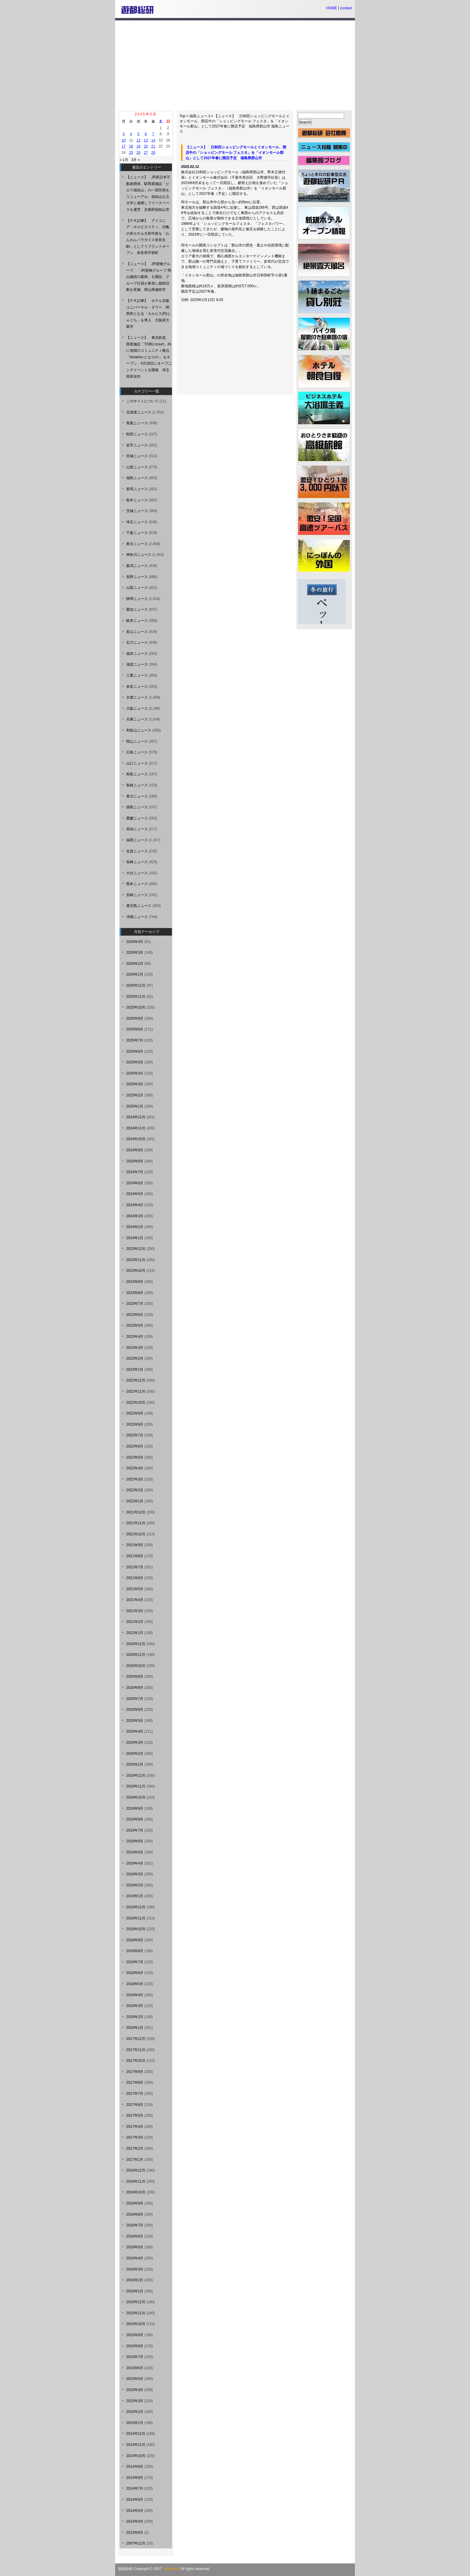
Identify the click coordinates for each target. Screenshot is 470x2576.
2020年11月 (135, 1655)
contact (346, 8)
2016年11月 (135, 2181)
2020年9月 (134, 1676)
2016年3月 (134, 2269)
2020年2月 (134, 1754)
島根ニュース (137, 785)
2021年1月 (134, 1633)
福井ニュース (137, 653)
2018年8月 (134, 1951)
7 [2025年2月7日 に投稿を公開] (153, 134)
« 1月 (124, 160)
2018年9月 (134, 1940)
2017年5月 (134, 2115)
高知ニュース (137, 829)
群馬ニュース (137, 489)
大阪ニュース (137, 708)
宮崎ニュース (137, 895)
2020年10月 (135, 1666)
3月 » (135, 160)
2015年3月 (134, 2401)
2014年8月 (134, 2478)
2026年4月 (134, 942)
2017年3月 (134, 2137)
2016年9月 (134, 2203)
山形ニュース (137, 467)
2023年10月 (135, 1271)
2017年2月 (134, 2148)
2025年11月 (135, 996)
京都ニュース (137, 697)
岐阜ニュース (137, 621)
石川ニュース (137, 642)
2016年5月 (134, 2247)
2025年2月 (134, 1095)
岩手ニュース (137, 445)
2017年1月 (134, 2159)
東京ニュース (137, 544)
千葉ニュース (137, 533)
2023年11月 (135, 1260)
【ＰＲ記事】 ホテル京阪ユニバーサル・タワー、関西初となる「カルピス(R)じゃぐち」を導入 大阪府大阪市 (148, 314)
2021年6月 (134, 1578)
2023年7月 (134, 1303)
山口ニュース (137, 763)
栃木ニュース (137, 500)
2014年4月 (134, 2521)
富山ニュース (137, 632)
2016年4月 (134, 2258)
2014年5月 (134, 2511)
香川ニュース (137, 796)
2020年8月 (134, 1688)
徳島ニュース (137, 807)
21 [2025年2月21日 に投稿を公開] (153, 146)
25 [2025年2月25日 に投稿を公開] (131, 153)
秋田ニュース (137, 434)
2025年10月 (135, 1007)
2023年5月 (134, 1325)
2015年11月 (135, 2313)
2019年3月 (134, 1874)
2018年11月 (135, 1918)
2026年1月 (134, 974)
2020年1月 (134, 1764)
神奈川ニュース (138, 555)
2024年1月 (134, 1238)
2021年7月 (134, 1567)
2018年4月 (134, 1995)
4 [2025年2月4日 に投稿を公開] (131, 134)
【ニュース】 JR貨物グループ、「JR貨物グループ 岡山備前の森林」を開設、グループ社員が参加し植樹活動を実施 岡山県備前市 (148, 277)
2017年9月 (134, 2072)
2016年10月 (135, 2192)
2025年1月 (134, 1106)
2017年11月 (135, 2050)
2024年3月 (134, 1216)
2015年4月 (134, 2390)
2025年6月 (134, 1051)
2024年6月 (134, 1183)
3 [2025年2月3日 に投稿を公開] (124, 134)
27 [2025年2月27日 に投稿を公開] (146, 153)
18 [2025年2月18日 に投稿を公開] (131, 146)
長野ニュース (137, 577)
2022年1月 (134, 1501)
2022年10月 (135, 1402)
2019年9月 (134, 1808)
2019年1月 (134, 1896)
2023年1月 (134, 1369)
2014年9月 (134, 2466)
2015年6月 (134, 2368)
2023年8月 (134, 1293)
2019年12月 (135, 1775)
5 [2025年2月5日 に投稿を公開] (138, 134)
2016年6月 (134, 2236)
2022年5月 (134, 1457)
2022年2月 (134, 1490)
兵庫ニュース (137, 719)
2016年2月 (134, 2280)
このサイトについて (142, 401)
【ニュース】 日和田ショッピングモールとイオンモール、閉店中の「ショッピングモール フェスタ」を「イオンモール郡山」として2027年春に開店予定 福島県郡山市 (235, 121)
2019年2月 (134, 1885)
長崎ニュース (137, 862)
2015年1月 (134, 2423)
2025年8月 (134, 1029)
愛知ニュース (137, 609)
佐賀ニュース (137, 851)
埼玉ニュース (137, 522)
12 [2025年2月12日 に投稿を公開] (138, 140)
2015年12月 (135, 2302)
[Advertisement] (235, 65)
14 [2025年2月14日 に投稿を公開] (153, 140)
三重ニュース (137, 675)
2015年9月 (134, 2335)
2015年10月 (135, 2324)
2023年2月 (134, 1358)
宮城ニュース (137, 456)
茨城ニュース (137, 511)
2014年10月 (135, 2456)
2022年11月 (135, 1391)
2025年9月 (134, 1018)
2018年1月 (134, 2028)
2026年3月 (134, 952)
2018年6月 (134, 1973)
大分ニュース (137, 873)
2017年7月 (134, 2094)
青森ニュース (137, 423)
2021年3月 (134, 1611)
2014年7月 (134, 2488)
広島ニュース (137, 752)
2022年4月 (134, 1468)
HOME (331, 8)
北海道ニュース (138, 412)
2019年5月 (134, 1852)
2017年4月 (134, 2126)
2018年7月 (134, 1962)
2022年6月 (134, 1446)
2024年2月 (134, 1227)
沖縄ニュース (137, 917)
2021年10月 (135, 1534)
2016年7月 (134, 2225)
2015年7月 (134, 2357)
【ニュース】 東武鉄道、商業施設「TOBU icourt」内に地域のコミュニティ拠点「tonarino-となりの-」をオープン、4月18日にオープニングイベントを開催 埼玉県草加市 (149, 357)
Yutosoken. (171, 2569)
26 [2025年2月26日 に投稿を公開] (138, 153)
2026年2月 (134, 964)
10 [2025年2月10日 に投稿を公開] (124, 140)
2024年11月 (135, 1128)
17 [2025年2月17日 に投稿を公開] (124, 146)
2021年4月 (134, 1600)
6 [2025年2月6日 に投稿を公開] (146, 134)
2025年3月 (134, 1084)
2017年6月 (134, 2105)
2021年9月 (134, 1545)
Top (182, 116)
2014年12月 (135, 2433)
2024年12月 (135, 1117)
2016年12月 (135, 2170)
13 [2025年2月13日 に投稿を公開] (146, 140)
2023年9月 (134, 1282)
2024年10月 (135, 1139)
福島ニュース (200, 116)
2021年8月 (134, 1556)
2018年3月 (134, 2006)
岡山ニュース (137, 741)
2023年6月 (134, 1315)
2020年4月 (134, 1731)
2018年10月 (135, 1929)
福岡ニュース (137, 840)
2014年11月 (135, 2445)
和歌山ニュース (138, 730)
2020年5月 (134, 1721)
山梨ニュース (137, 588)
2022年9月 (134, 1413)
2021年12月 (135, 1512)
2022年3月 (134, 1479)
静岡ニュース (137, 599)
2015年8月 (134, 2346)
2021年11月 (135, 1523)
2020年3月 (134, 1742)
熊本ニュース (137, 884)
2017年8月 (134, 2082)
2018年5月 (134, 1984)
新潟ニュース (137, 566)
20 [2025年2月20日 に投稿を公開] (146, 146)
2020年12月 (135, 1644)
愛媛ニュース (137, 818)
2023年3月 (134, 1348)
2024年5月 (134, 1194)
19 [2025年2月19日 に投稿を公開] (138, 146)
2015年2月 (134, 2412)
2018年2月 (134, 2017)
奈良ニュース (137, 686)
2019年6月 (134, 1841)
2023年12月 (135, 1249)
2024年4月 (134, 1205)
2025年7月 (134, 1040)
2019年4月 (134, 1863)
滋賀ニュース (137, 664)
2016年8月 (134, 2214)
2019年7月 (134, 1830)
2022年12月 (135, 1380)
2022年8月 (134, 1424)
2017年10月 (135, 2061)
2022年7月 (134, 1435)
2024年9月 (134, 1150)
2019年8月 (134, 1819)
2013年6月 (134, 2532)
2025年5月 (134, 1062)
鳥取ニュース (137, 774)
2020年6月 (134, 1709)
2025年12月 (135, 985)
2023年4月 (134, 1336)
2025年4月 (134, 1073)
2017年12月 (135, 2039)
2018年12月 (135, 1907)
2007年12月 (135, 2543)
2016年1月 (134, 2291)
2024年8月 (134, 1161)
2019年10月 (135, 1797)
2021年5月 (134, 1589)
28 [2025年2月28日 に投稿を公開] (153, 153)
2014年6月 (134, 2499)
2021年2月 (134, 1622)
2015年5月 (134, 2379)
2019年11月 (135, 1786)
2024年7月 (134, 1172)
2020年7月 (134, 1699)
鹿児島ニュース (138, 906)
